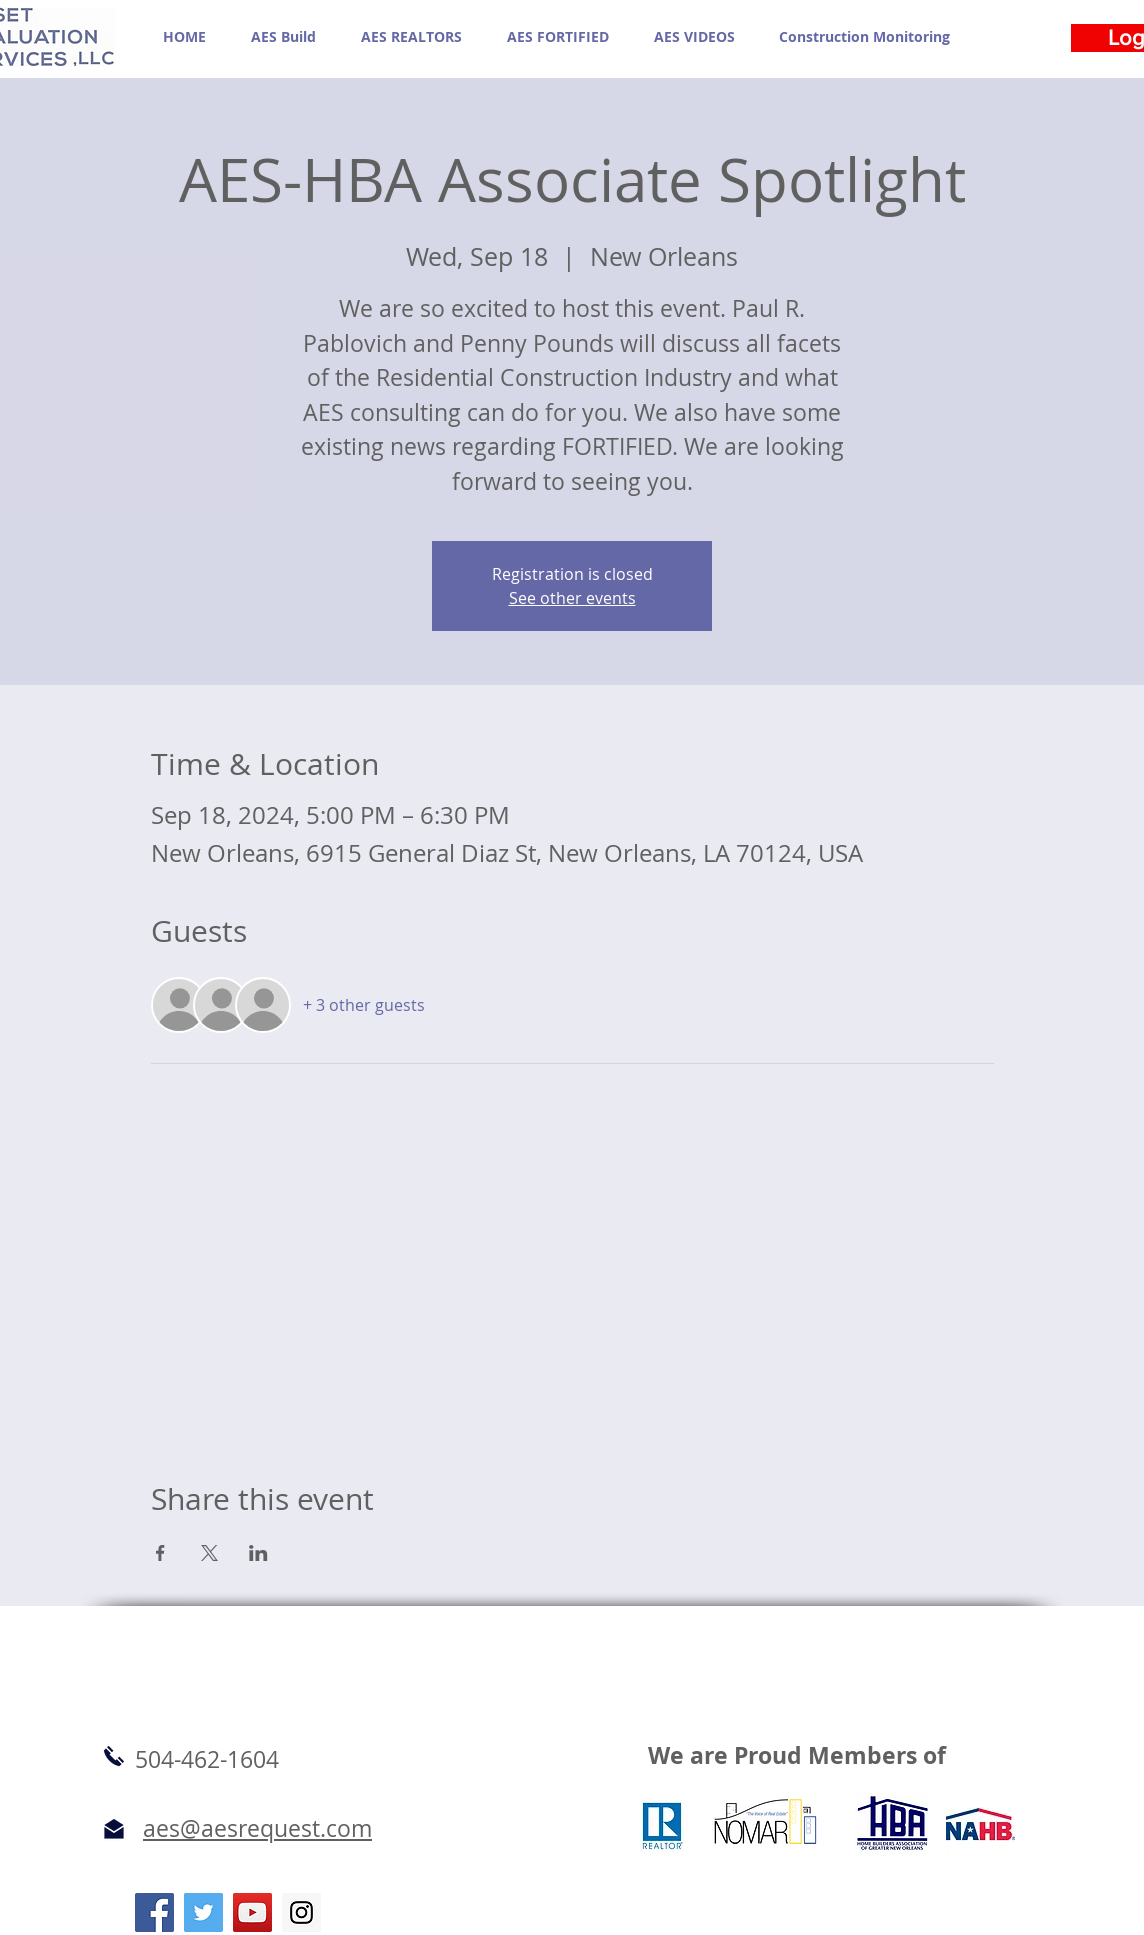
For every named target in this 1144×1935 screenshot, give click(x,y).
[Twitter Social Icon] (203, 1912)
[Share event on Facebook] (160, 1553)
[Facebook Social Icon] (154, 1912)
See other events (572, 598)
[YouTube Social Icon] (252, 1912)
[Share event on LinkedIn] (258, 1553)
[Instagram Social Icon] (301, 1912)
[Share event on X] (209, 1553)
